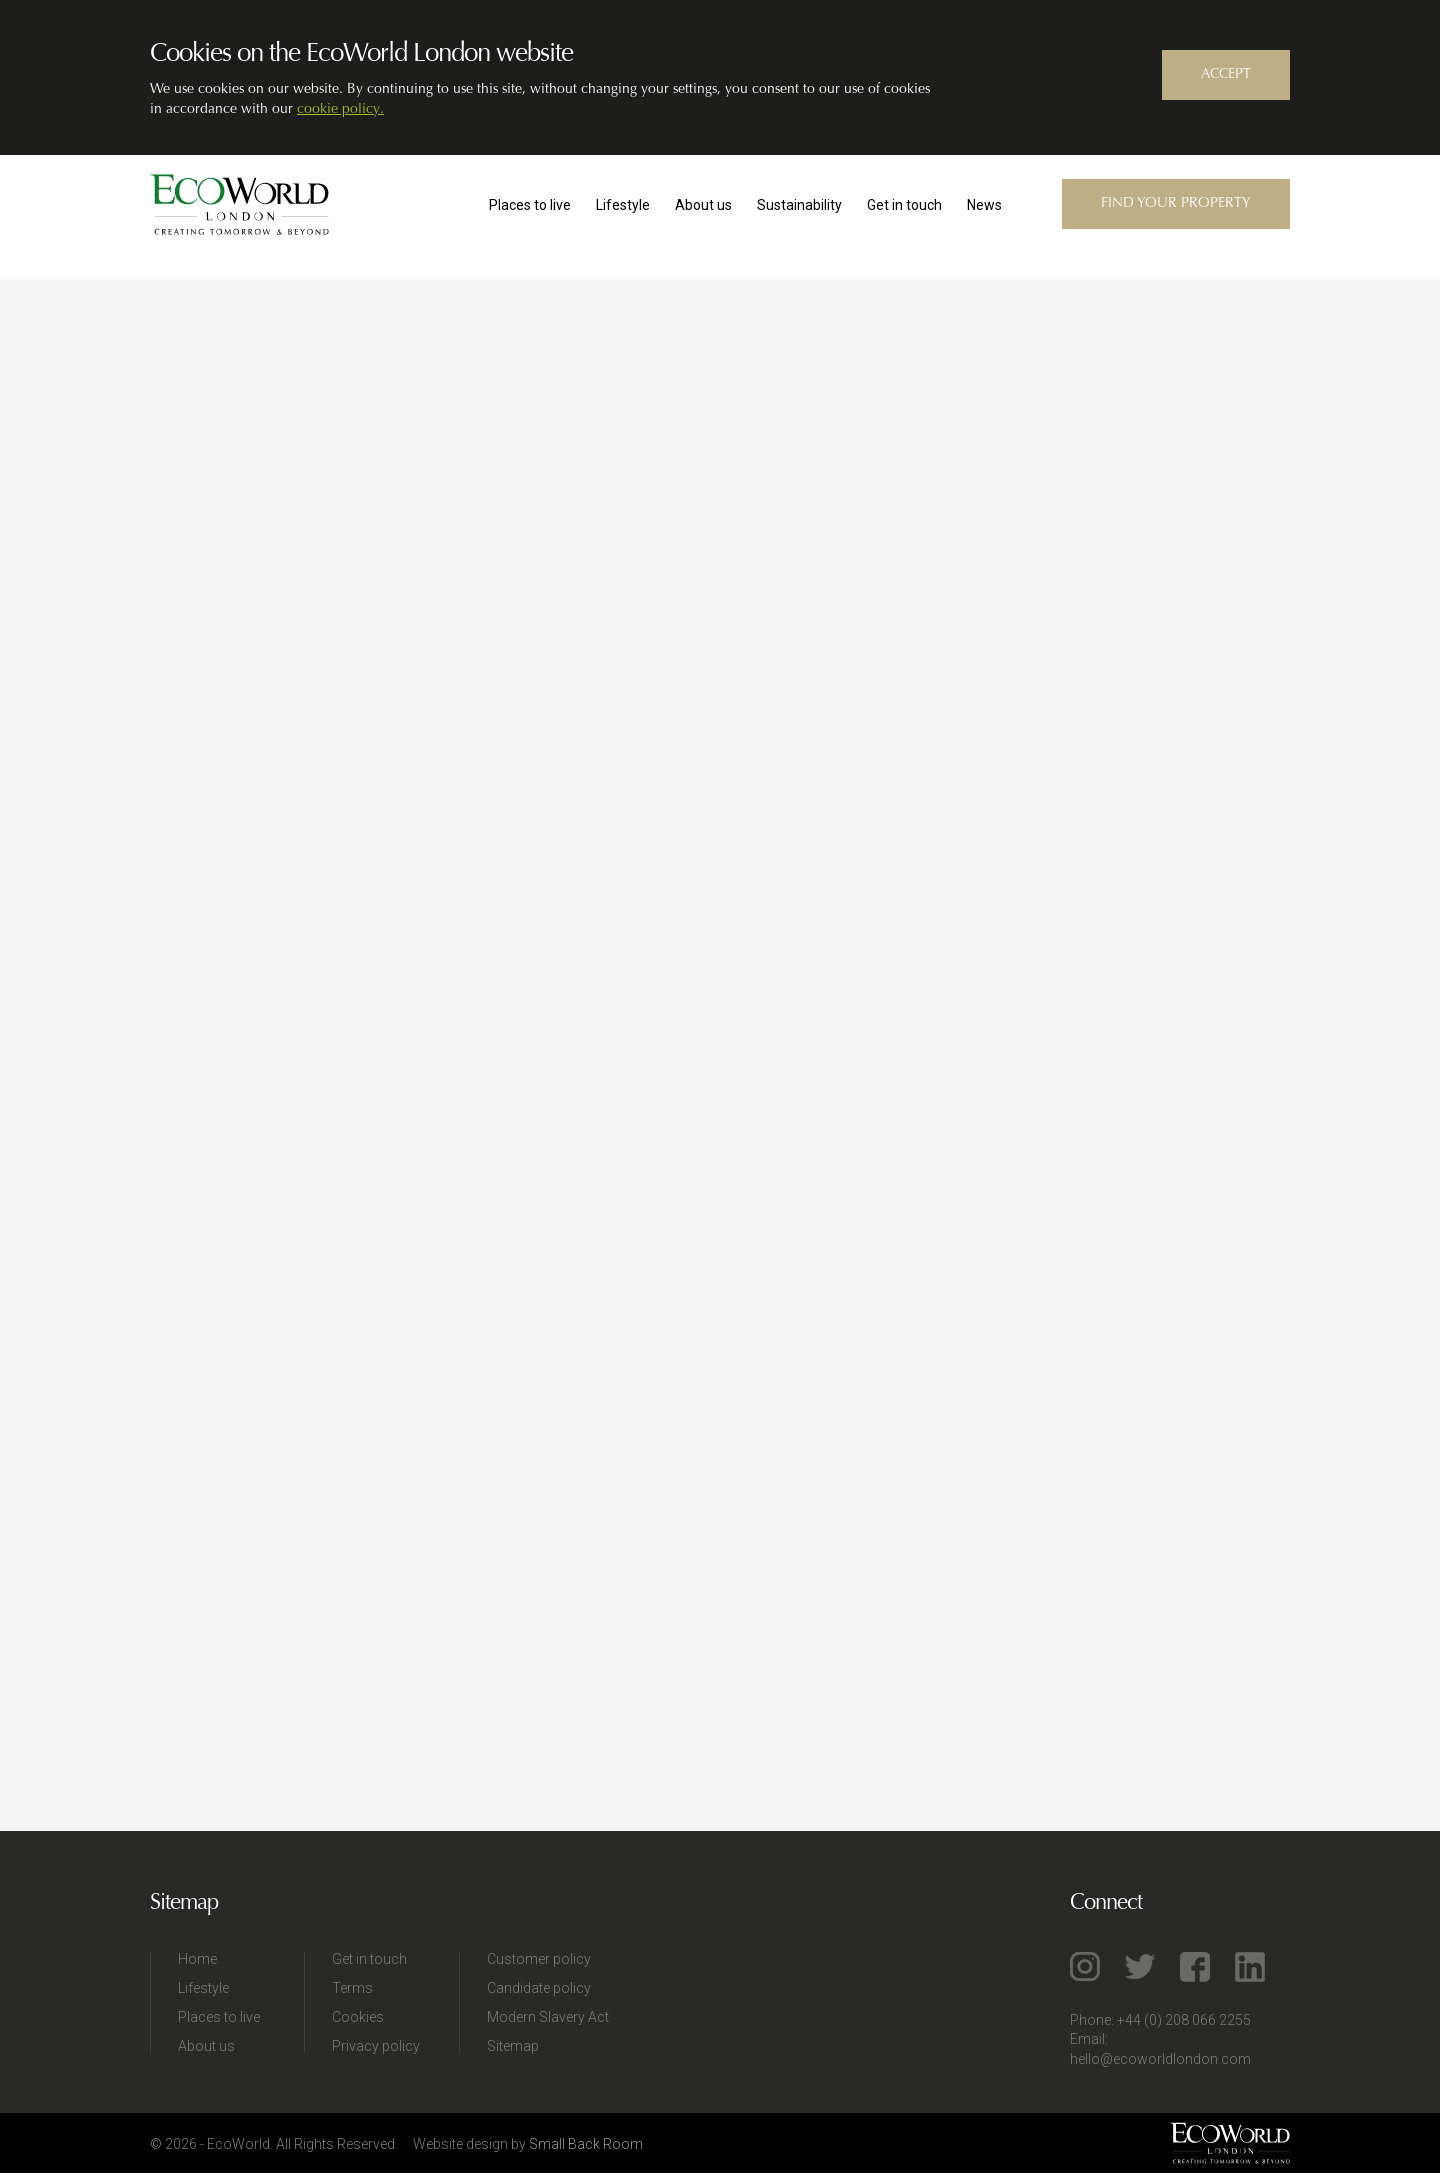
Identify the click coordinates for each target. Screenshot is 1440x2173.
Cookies (358, 2017)
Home (197, 1959)
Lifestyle (623, 205)
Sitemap (513, 2046)
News (984, 205)
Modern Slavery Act (548, 2017)
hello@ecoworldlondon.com (1160, 2059)
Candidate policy (539, 1988)
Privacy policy (376, 2046)
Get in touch (904, 205)
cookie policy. (340, 110)
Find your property (1176, 204)
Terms (352, 1988)
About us (703, 205)
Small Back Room (586, 2144)
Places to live (530, 205)
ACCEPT (1226, 75)
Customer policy (539, 1959)
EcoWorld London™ (239, 205)
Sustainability (799, 205)
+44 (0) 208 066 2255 (1184, 2020)
